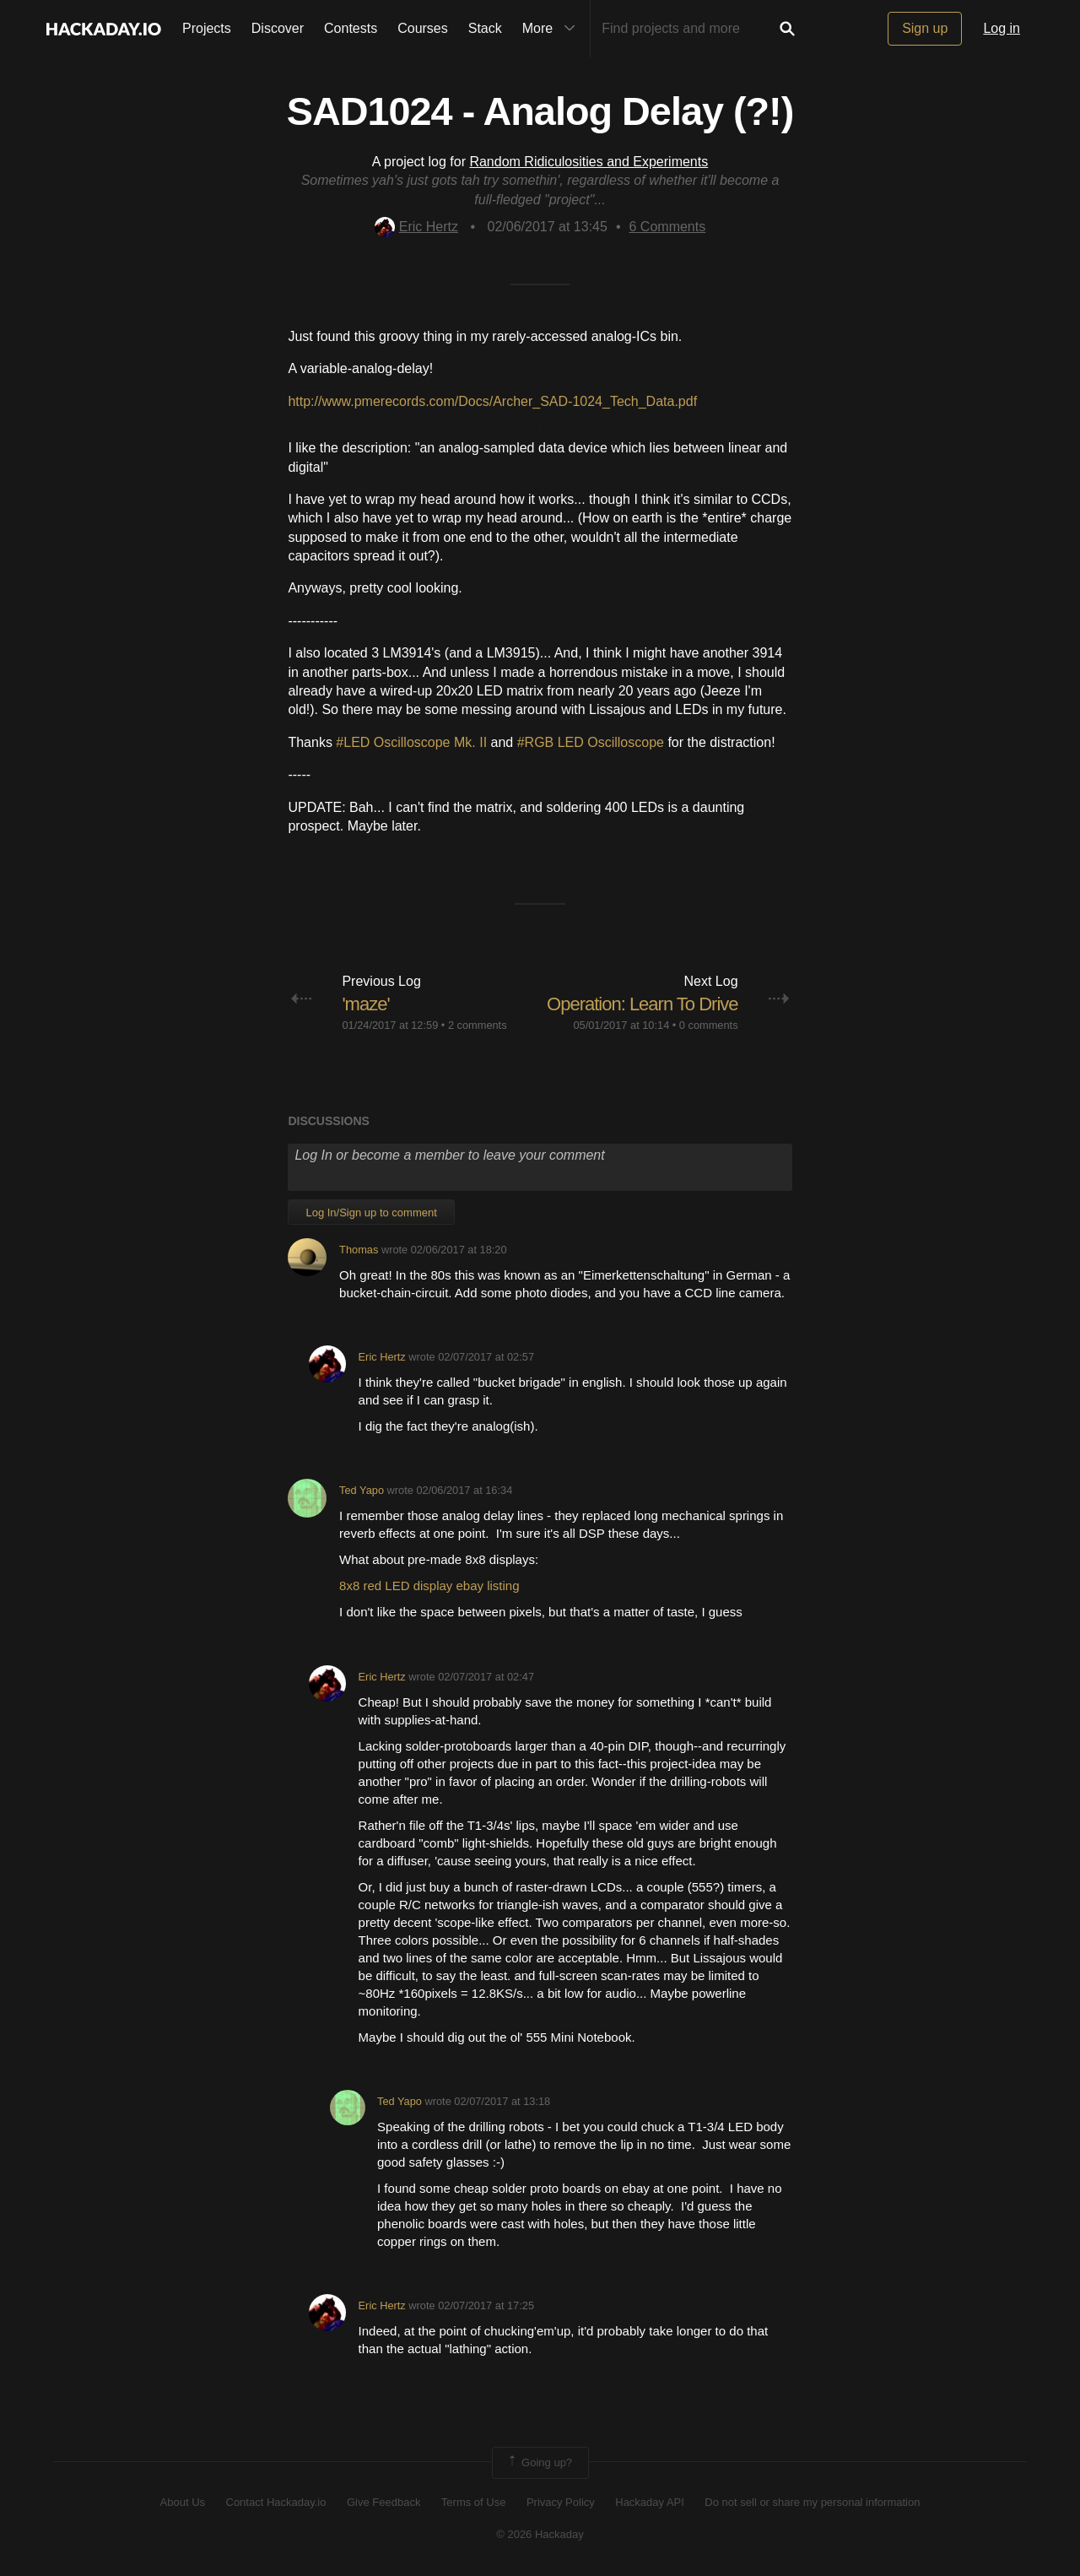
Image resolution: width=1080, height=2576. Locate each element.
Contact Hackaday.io (276, 2502)
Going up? (539, 2463)
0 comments (708, 1025)
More (552, 29)
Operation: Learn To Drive (642, 1004)
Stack (485, 28)
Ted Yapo (361, 1490)
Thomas (358, 1249)
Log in (1001, 28)
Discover (277, 28)
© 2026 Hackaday (540, 2534)
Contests (350, 28)
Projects (206, 28)
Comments (667, 226)
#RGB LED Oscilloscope (590, 742)
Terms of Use (473, 2502)
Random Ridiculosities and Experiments (588, 161)
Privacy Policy (560, 2502)
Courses (422, 28)
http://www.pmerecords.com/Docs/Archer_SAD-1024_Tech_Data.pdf (492, 401)
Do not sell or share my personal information (812, 2502)
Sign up (925, 28)
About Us (182, 2502)
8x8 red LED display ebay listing (429, 1585)
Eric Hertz (416, 226)
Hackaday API (649, 2502)
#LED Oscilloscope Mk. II (411, 742)
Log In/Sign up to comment (370, 1212)
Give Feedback (383, 2502)
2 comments (477, 1025)
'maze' (365, 1004)
